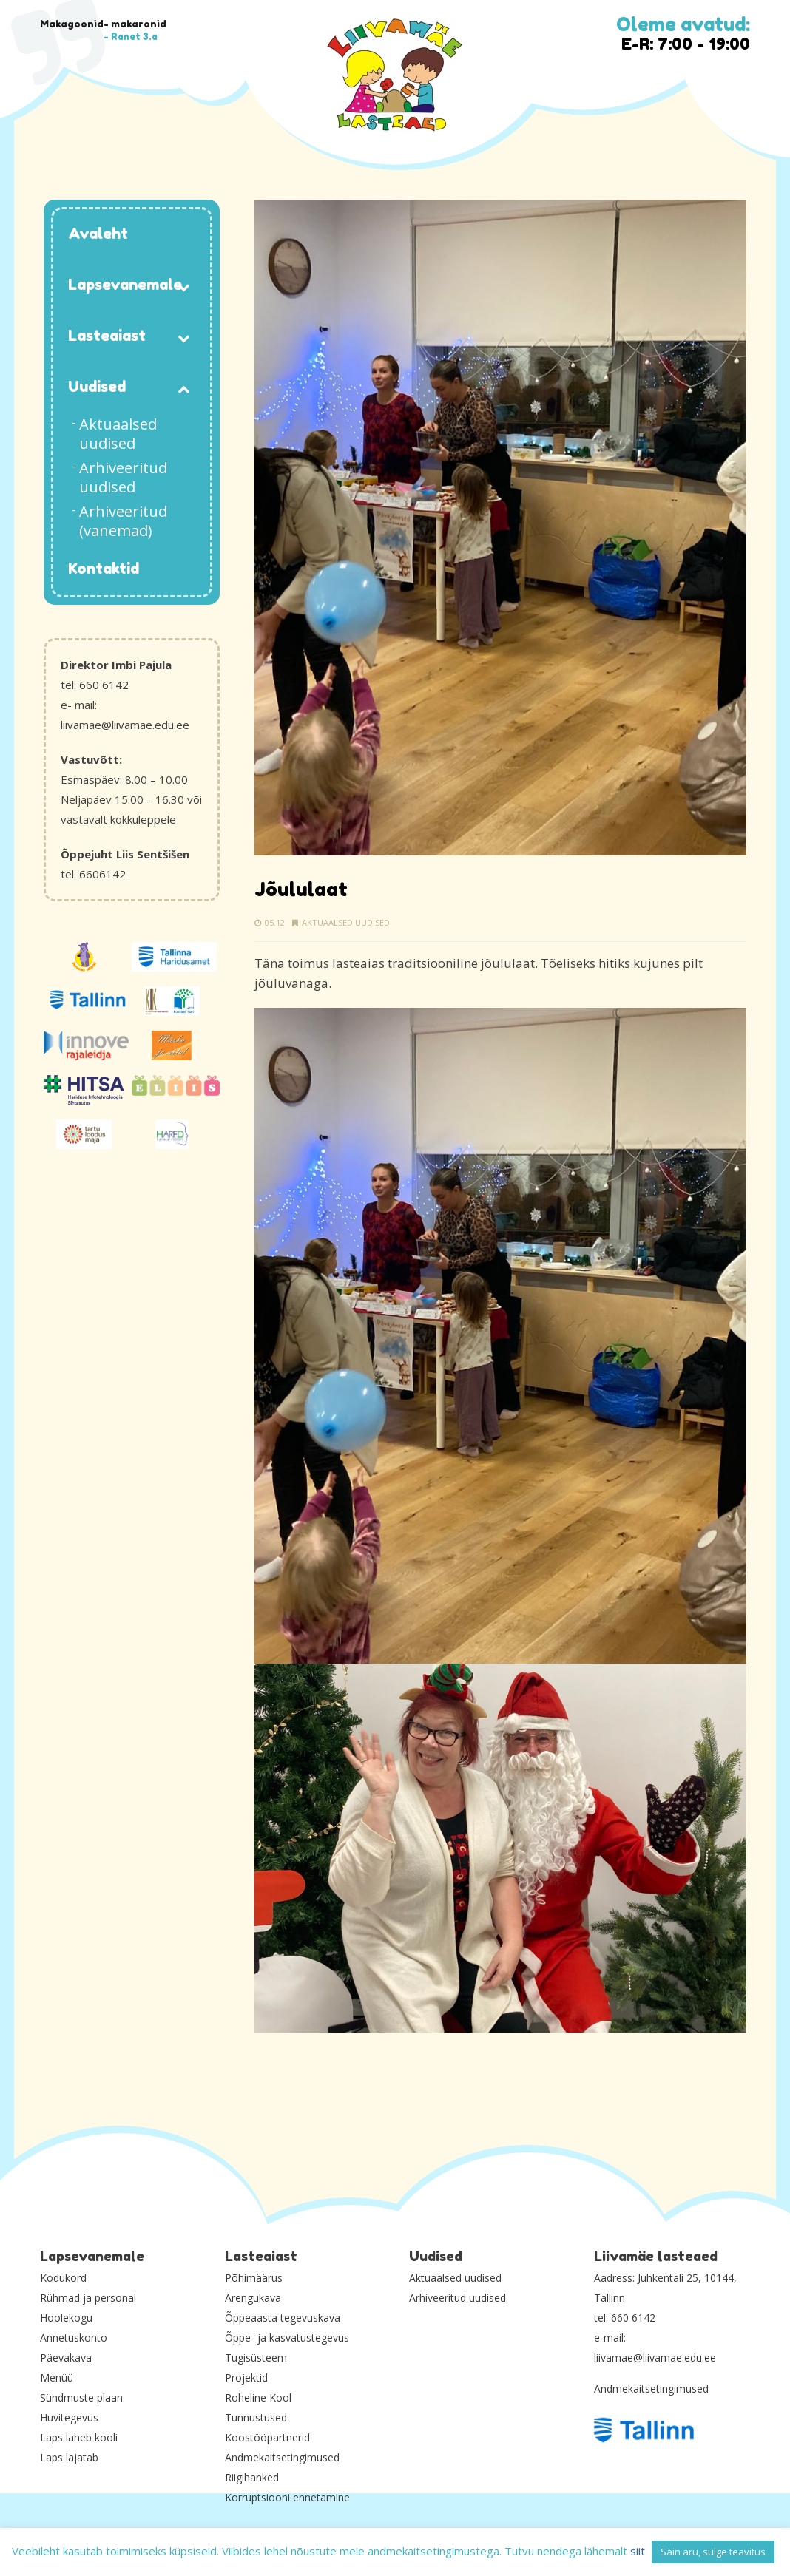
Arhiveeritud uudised (457, 2298)
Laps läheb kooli (79, 2437)
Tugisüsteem (256, 2357)
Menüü (56, 2377)
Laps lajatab (69, 2457)
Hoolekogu (66, 2318)
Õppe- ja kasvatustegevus (287, 2338)
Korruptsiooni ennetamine (287, 2497)
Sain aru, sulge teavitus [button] (713, 2551)
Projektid (246, 2377)
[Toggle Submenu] (184, 285)
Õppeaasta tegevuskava (282, 2318)
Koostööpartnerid (267, 2437)
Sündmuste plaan (81, 2397)
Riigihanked (252, 2477)
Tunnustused (256, 2417)
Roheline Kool (258, 2397)
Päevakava (66, 2357)
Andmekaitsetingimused (282, 2457)
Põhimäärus (254, 2278)
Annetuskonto (73, 2338)
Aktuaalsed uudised (346, 922)
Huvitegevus (69, 2417)
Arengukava (253, 2298)
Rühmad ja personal (88, 2298)
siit (637, 2550)
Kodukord (63, 2278)
